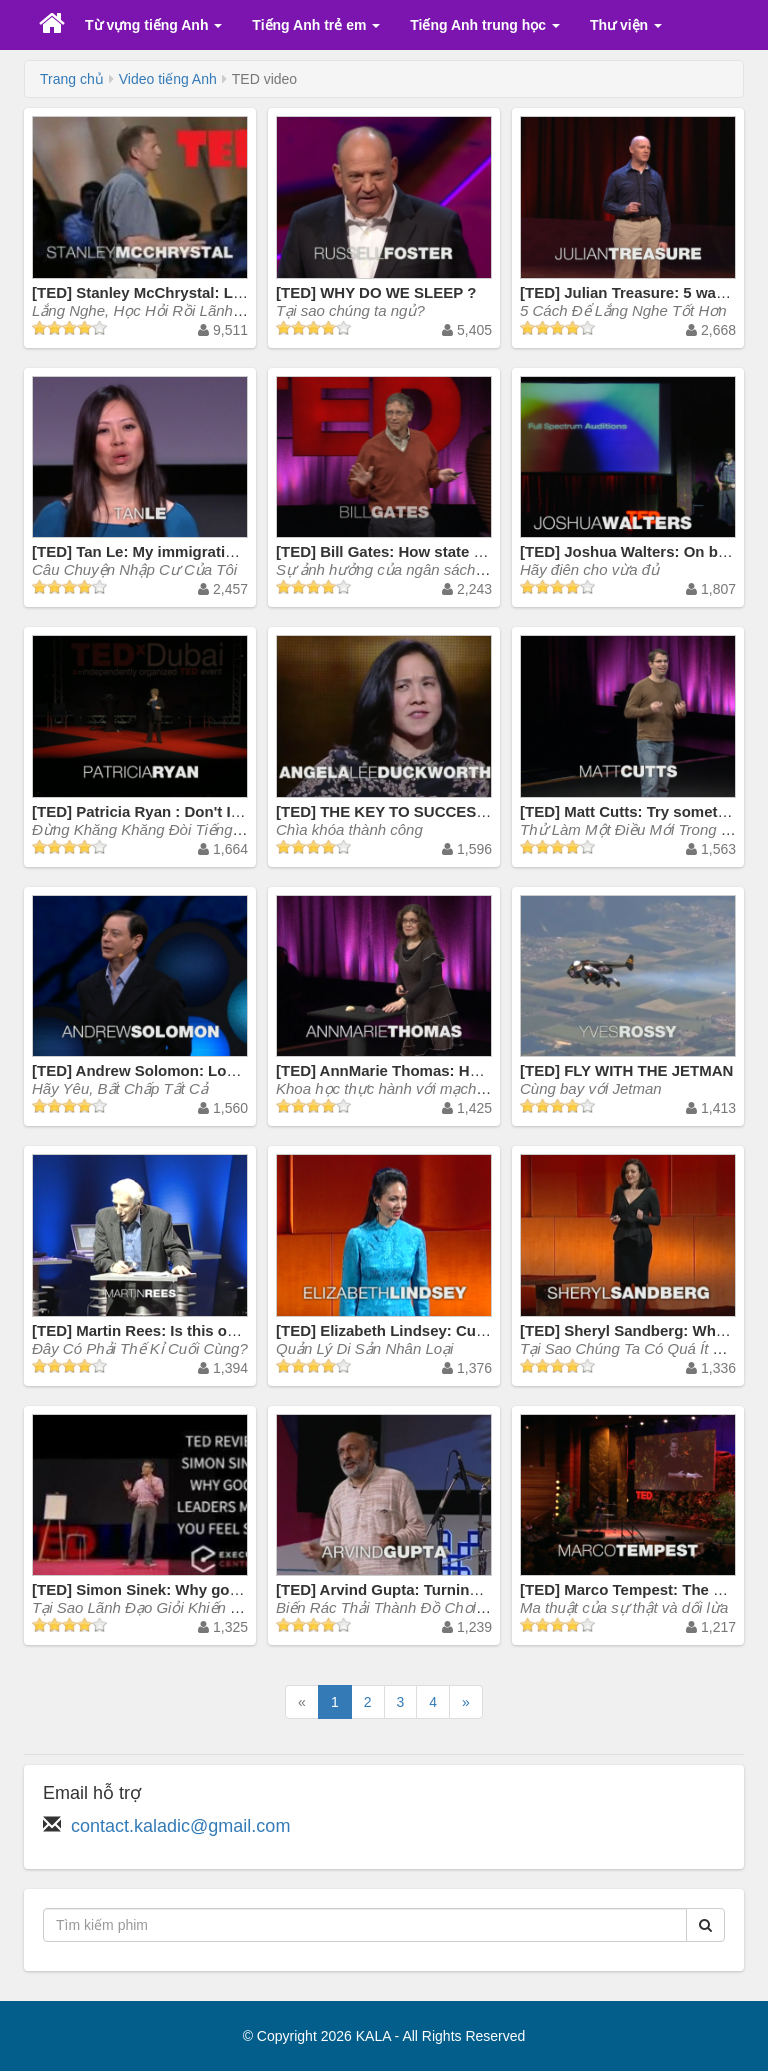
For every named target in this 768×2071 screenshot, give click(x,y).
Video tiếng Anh (168, 79)
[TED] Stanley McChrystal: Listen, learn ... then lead (215, 292)
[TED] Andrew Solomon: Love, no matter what (195, 1070)
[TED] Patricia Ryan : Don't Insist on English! (191, 811)
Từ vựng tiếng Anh (153, 25)
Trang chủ (72, 79)
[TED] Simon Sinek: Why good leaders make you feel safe (237, 1589)
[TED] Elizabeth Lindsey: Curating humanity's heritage (469, 1330)
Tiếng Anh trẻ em (316, 25)
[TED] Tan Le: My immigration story (158, 551)
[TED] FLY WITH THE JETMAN (626, 1070)
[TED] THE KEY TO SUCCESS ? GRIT (408, 811)
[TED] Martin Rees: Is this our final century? (188, 1330)
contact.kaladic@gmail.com (180, 1826)
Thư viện (626, 25)
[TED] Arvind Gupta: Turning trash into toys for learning (474, 1589)
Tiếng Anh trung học (485, 25)
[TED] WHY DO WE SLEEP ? (376, 292)
